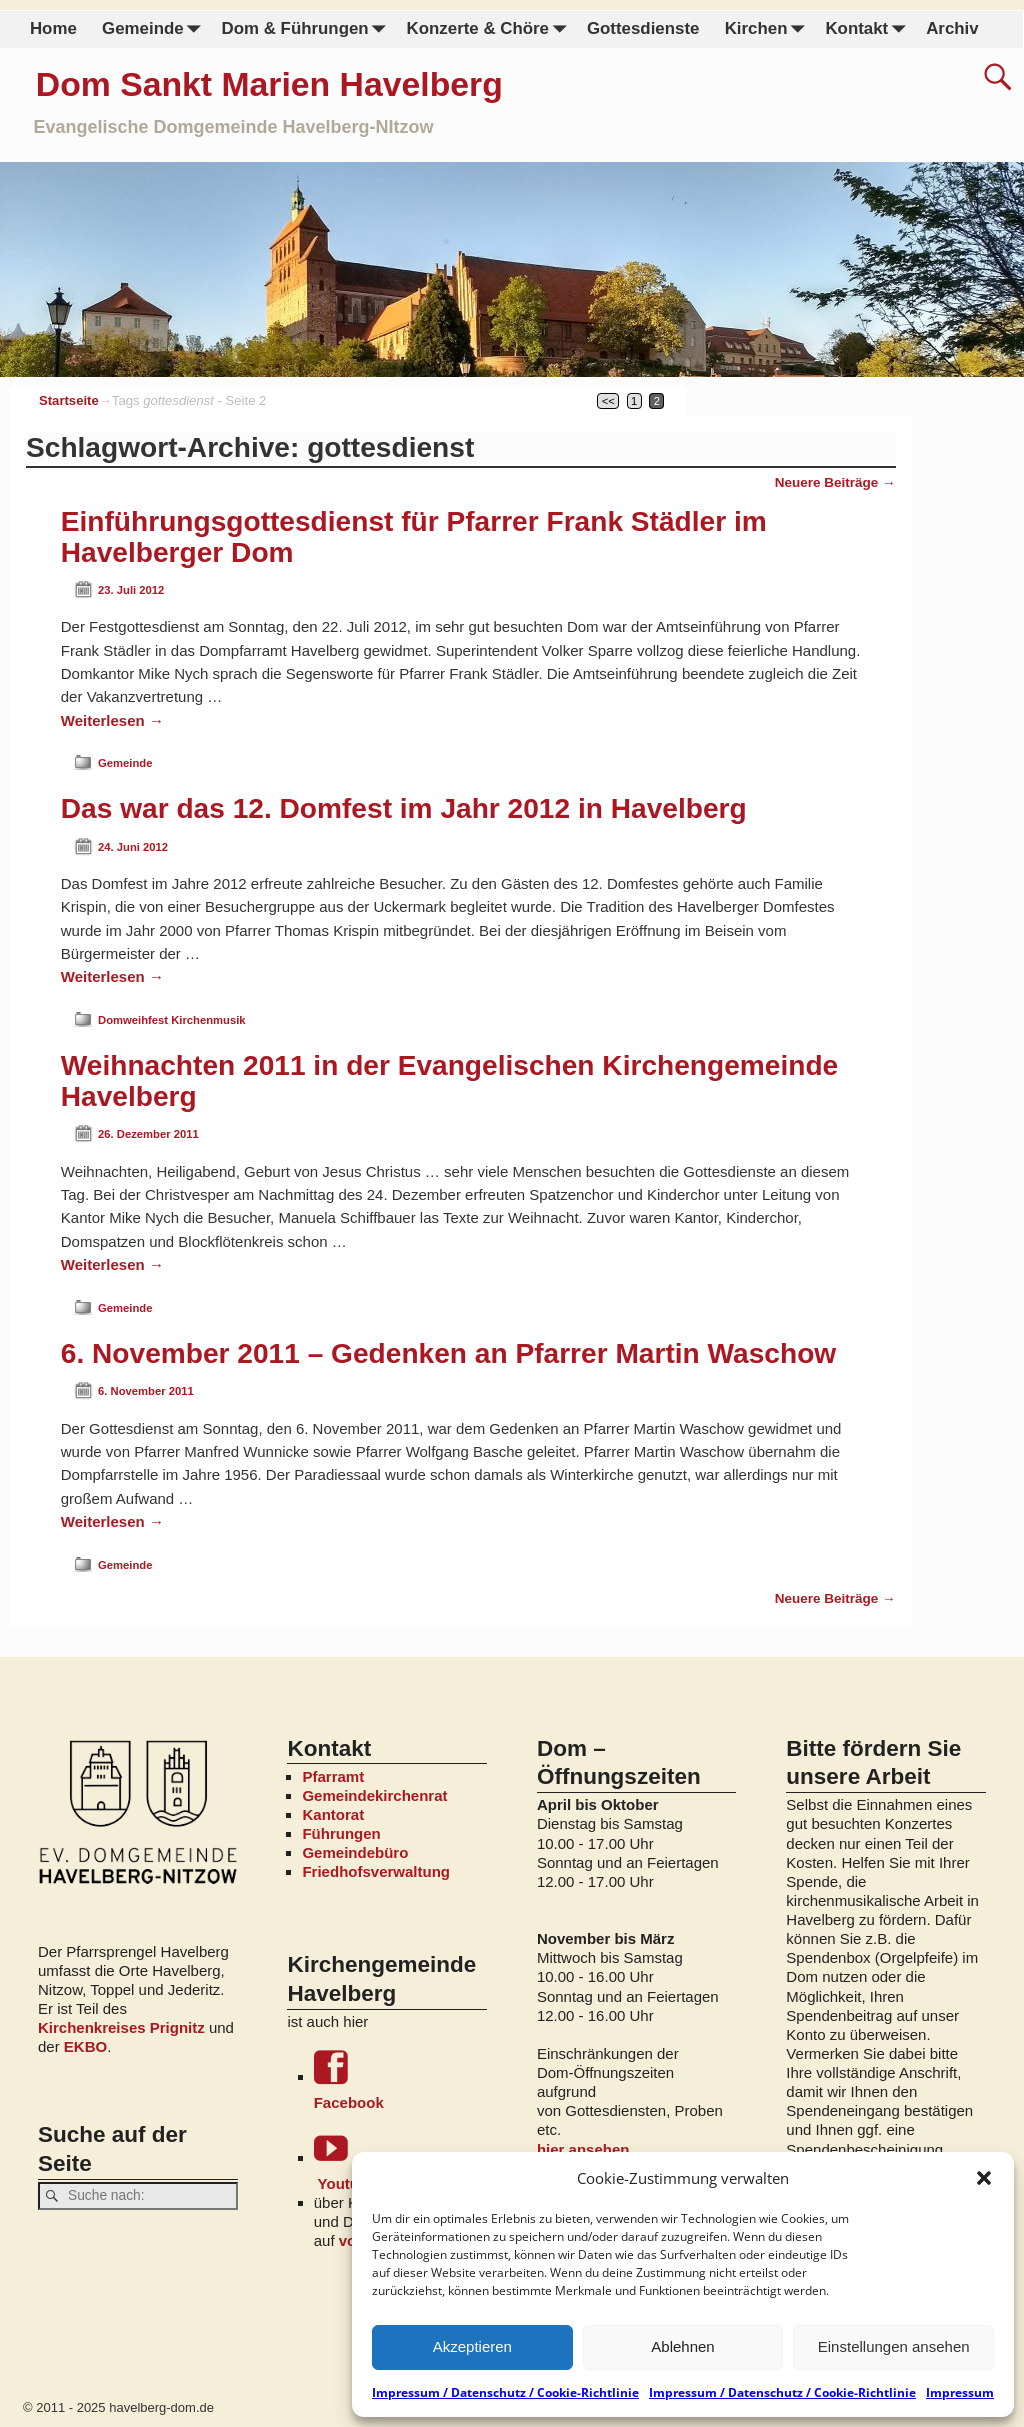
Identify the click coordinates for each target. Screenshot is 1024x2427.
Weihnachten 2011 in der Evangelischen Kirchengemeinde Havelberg (449, 1081)
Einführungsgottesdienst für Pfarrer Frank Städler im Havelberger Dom (414, 537)
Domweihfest (133, 1020)
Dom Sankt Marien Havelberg (269, 84)
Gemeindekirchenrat (374, 1795)
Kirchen (768, 29)
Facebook (400, 2080)
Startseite (69, 400)
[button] (984, 2178)
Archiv (952, 28)
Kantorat (333, 1814)
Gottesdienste (643, 28)
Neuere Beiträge (835, 482)
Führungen (341, 1833)
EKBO (85, 2046)
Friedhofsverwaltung (376, 1871)
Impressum (960, 2392)
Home (53, 28)
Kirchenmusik (208, 1020)
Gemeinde (155, 29)
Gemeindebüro (355, 1852)
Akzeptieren (472, 2346)
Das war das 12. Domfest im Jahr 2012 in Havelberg (404, 808)
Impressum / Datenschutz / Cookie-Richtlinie (505, 2392)
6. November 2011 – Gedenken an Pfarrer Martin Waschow (448, 1353)
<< (608, 401)
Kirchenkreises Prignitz (121, 2027)
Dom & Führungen (307, 29)
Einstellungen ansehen (894, 2346)
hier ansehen (583, 2149)
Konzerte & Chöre (490, 29)
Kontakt (869, 29)
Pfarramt (333, 1776)
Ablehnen (682, 2346)
